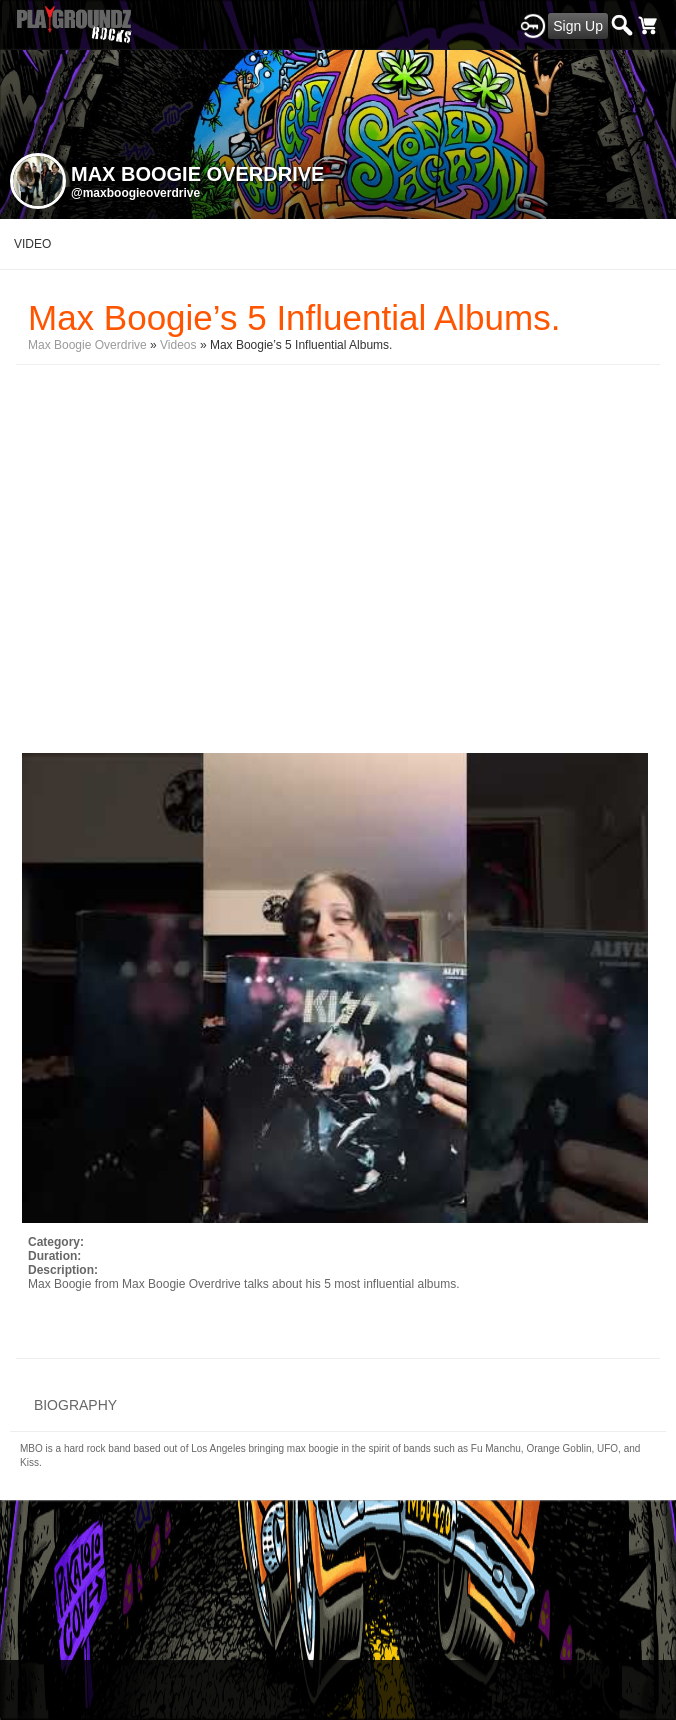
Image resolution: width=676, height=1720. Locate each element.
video (32, 244)
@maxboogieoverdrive (135, 193)
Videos (178, 345)
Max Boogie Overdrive (87, 345)
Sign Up (578, 26)
